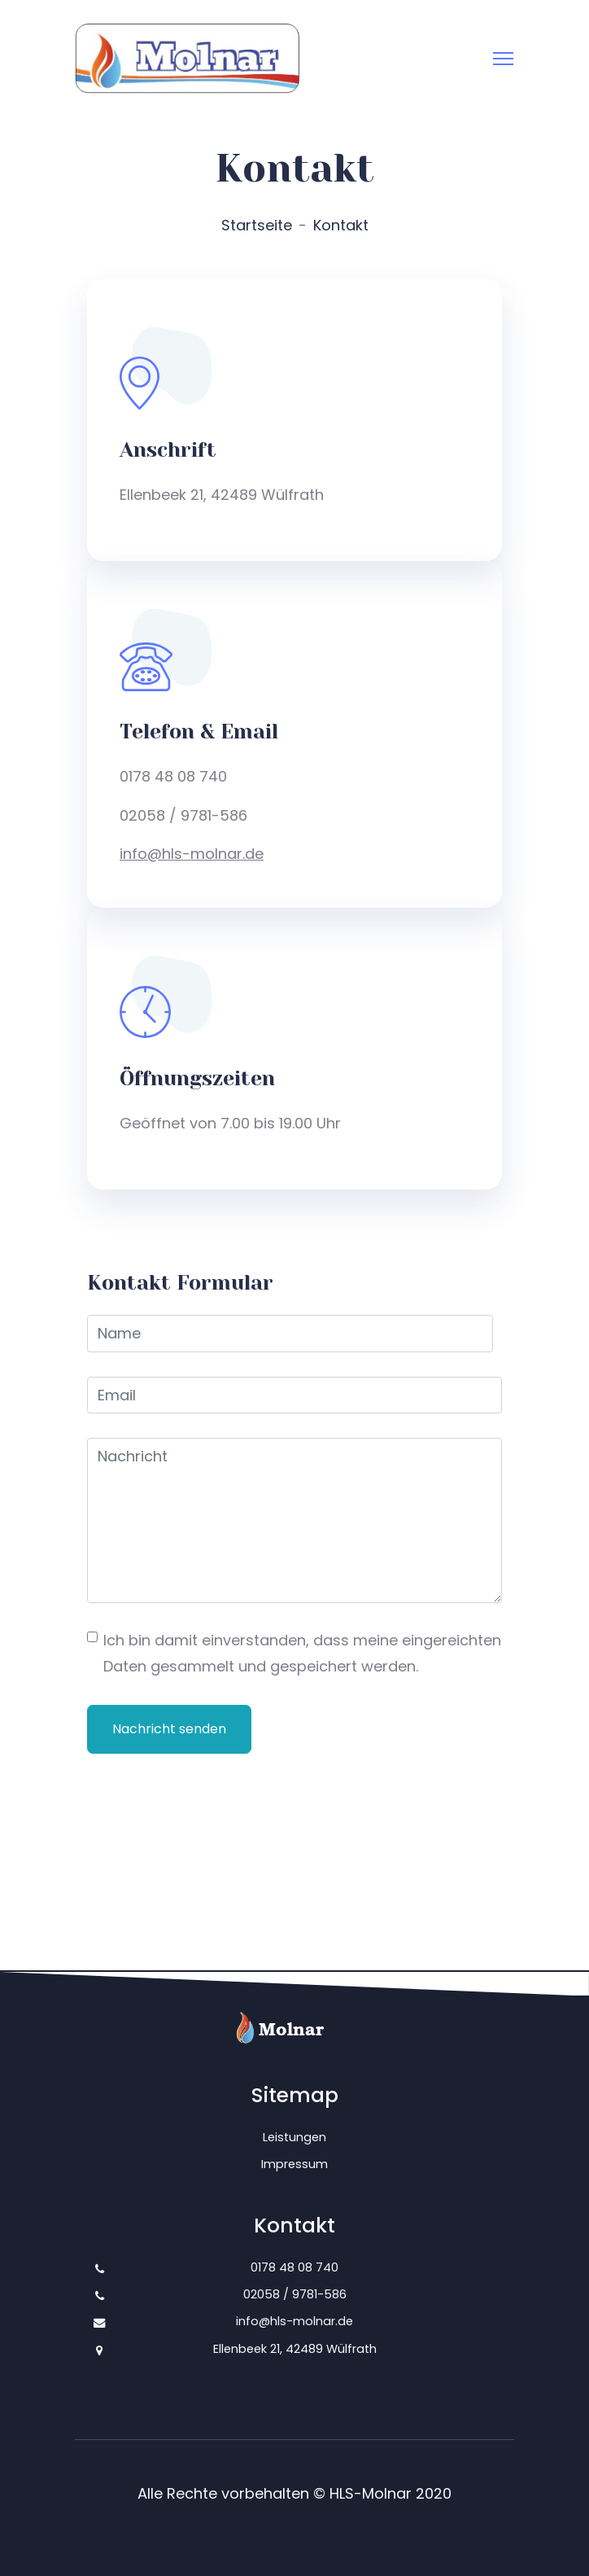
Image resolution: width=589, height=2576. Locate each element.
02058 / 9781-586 (295, 2294)
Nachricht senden (169, 1729)
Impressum (294, 2164)
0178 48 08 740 (294, 2267)
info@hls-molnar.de (192, 853)
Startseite (256, 225)
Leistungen (294, 2137)
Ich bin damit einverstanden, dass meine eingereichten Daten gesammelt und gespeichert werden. (302, 1653)
